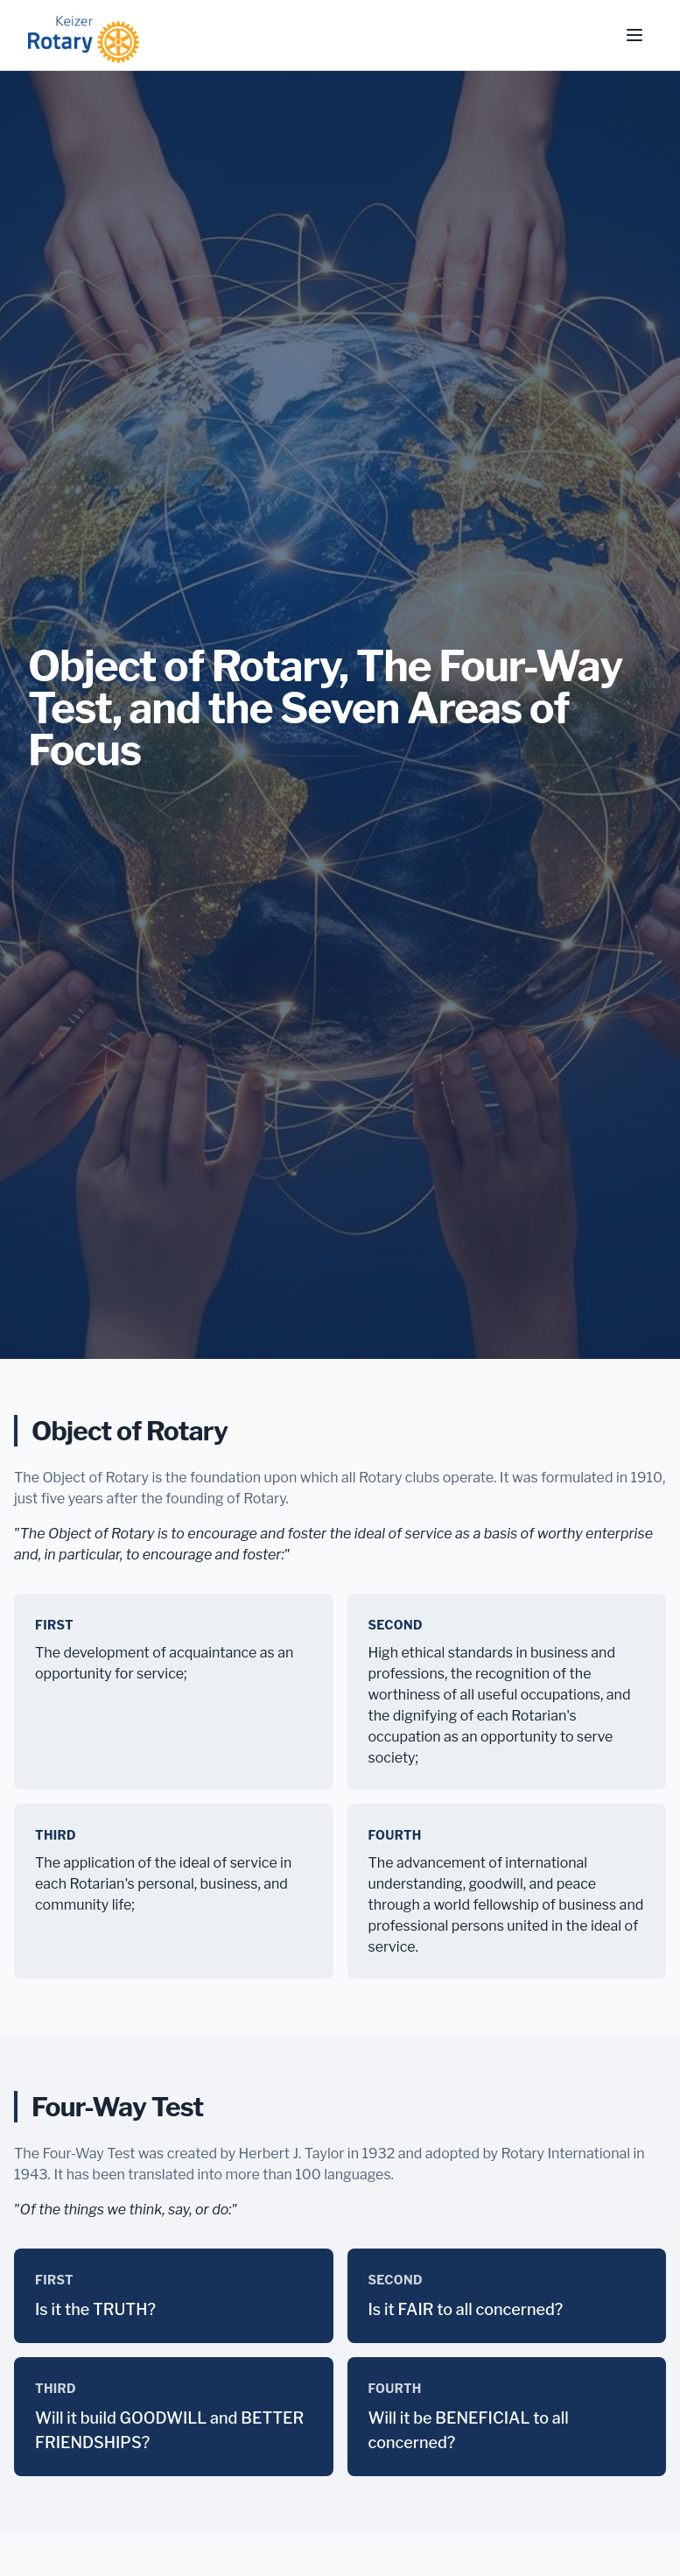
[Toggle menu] (634, 35)
